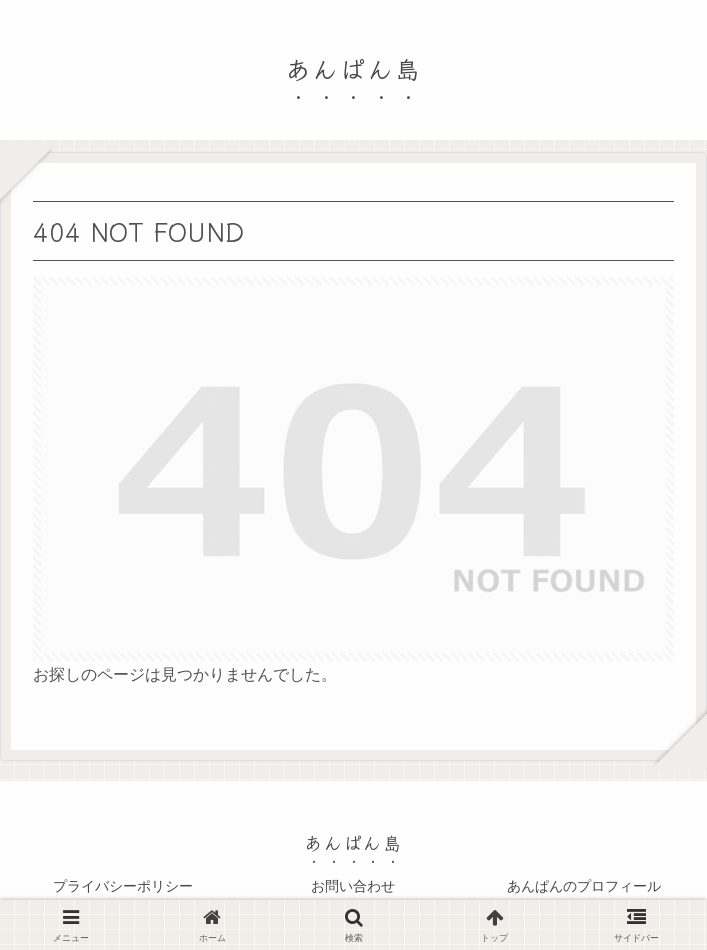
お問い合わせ (353, 886)
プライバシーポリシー (123, 886)
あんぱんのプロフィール (584, 886)
